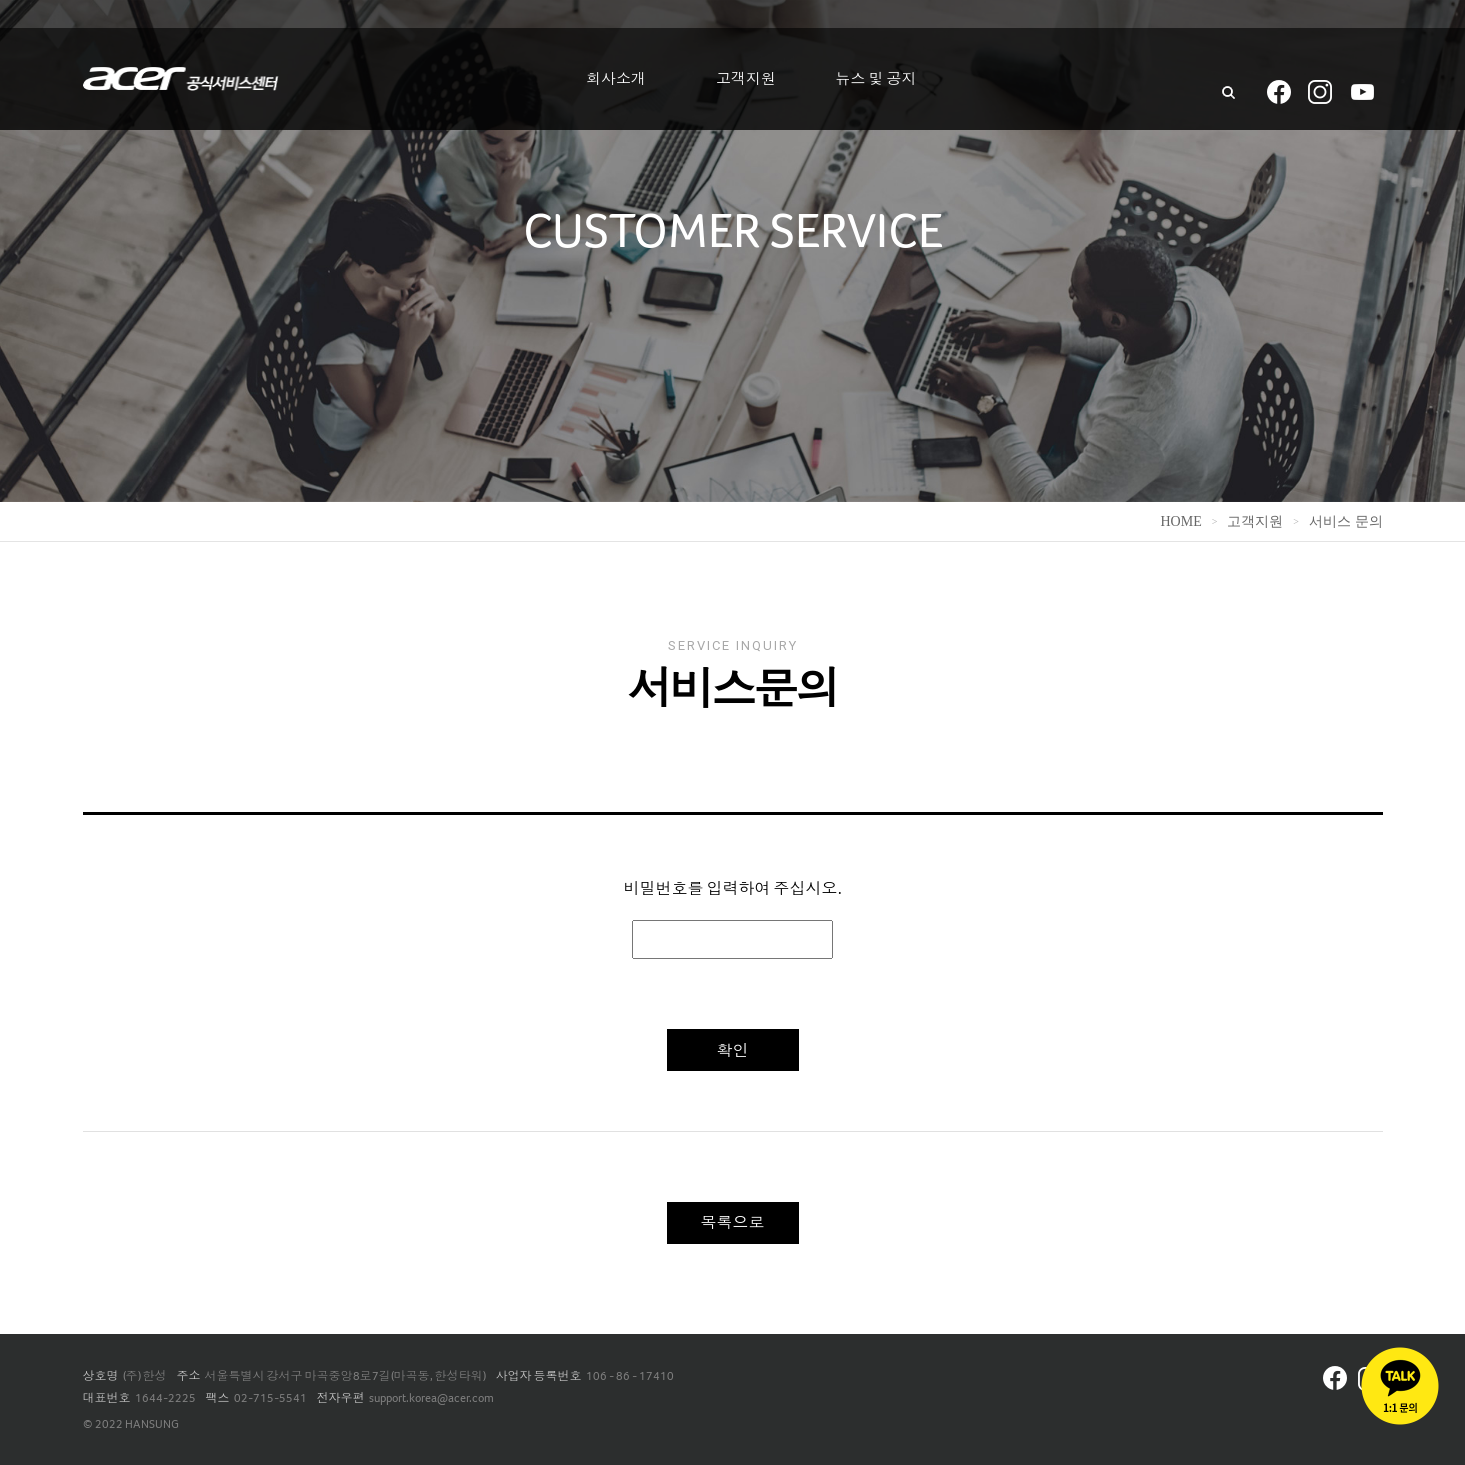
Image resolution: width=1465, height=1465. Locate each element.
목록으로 (733, 1222)
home (1180, 521)
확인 (733, 1050)
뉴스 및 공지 (876, 79)
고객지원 (746, 79)
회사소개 (616, 79)
